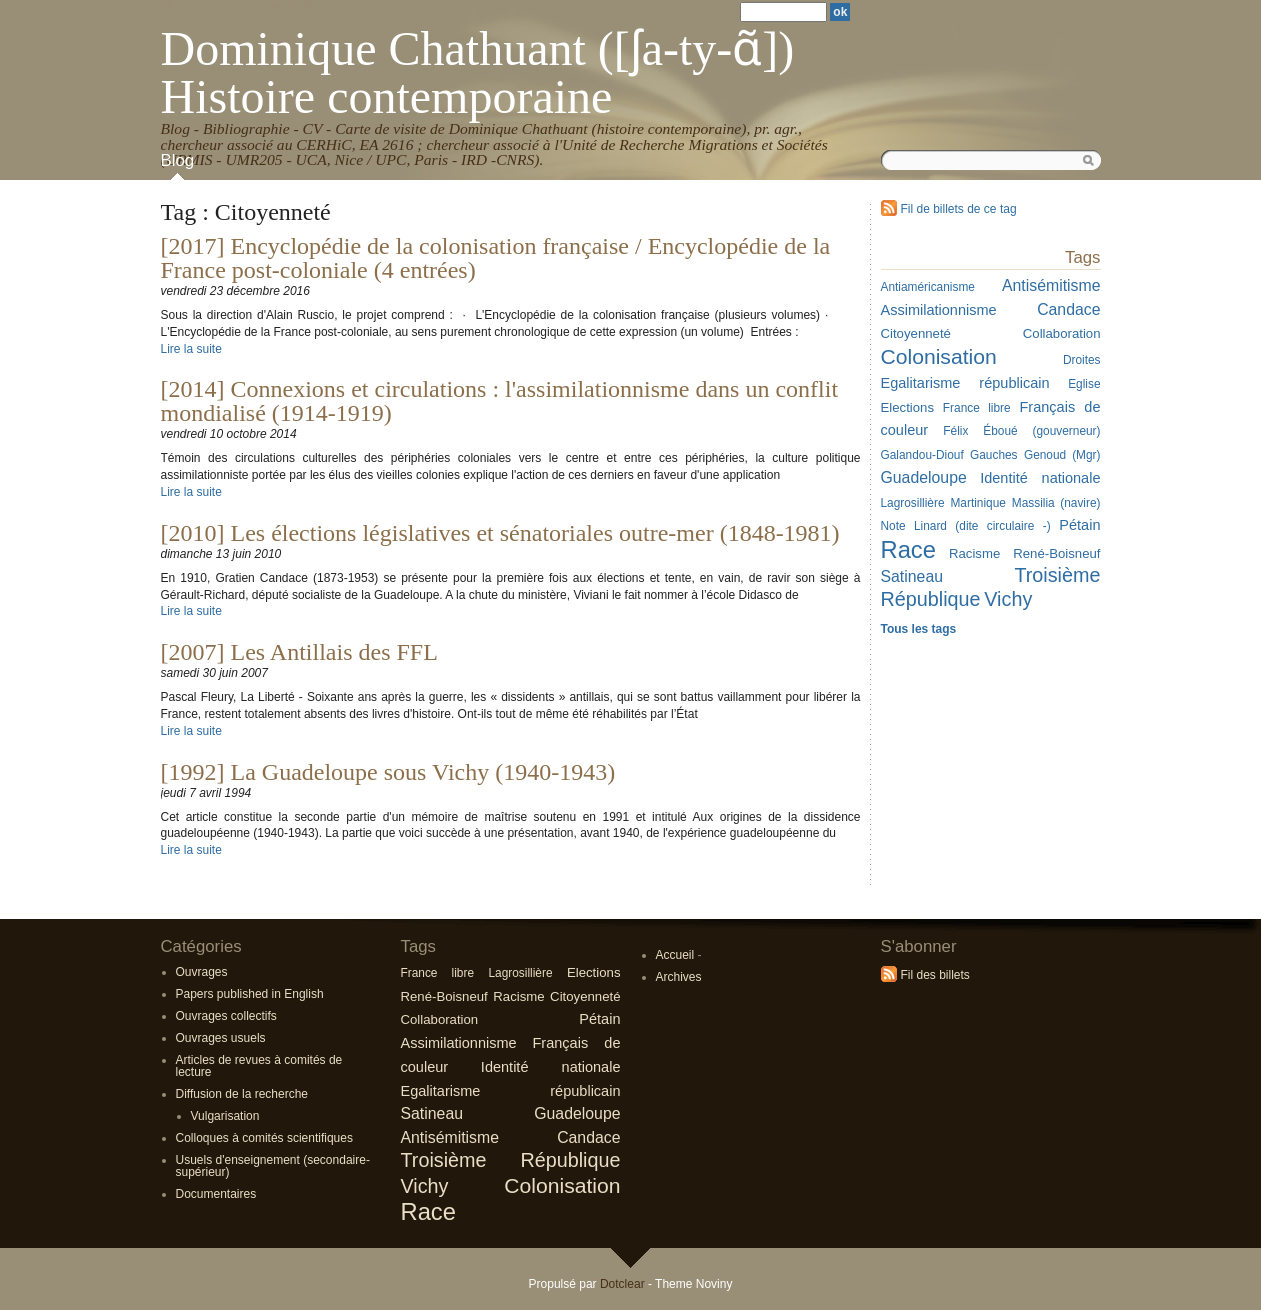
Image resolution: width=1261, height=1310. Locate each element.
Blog (178, 160)
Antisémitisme (1051, 285)
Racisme (974, 553)
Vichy (1008, 599)
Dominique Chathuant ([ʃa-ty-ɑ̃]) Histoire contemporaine (478, 72)
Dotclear (622, 1284)
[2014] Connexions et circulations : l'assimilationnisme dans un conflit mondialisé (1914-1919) (500, 401)
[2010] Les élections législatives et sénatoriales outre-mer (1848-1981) (500, 533)
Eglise (1084, 384)
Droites (1082, 360)
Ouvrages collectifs (226, 1016)
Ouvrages (202, 972)
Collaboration (1062, 333)
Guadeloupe (577, 1113)
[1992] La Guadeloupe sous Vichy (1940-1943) (388, 772)
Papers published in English (250, 994)
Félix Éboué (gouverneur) (1021, 431)
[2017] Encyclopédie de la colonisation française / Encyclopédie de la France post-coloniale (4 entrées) (496, 258)
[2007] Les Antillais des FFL (299, 652)
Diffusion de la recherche (242, 1094)
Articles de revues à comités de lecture (259, 1066)
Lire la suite (191, 349)
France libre (977, 408)
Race (428, 1211)
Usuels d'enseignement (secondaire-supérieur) (273, 1166)
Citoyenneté (585, 996)
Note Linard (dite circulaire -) (966, 526)
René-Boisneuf (1056, 553)
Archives (679, 977)
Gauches (994, 455)
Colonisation (562, 1185)
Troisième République (511, 1160)
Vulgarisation (225, 1116)
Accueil (675, 955)
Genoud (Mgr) (1062, 455)
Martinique (977, 503)
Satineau (432, 1113)
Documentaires (216, 1194)
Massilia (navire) (1056, 503)
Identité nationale (1040, 478)
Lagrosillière (520, 973)
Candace (1068, 309)
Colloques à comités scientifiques (264, 1138)
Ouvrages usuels (221, 1038)
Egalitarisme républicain (965, 383)
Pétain (1079, 525)
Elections (594, 972)
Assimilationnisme (459, 1043)
